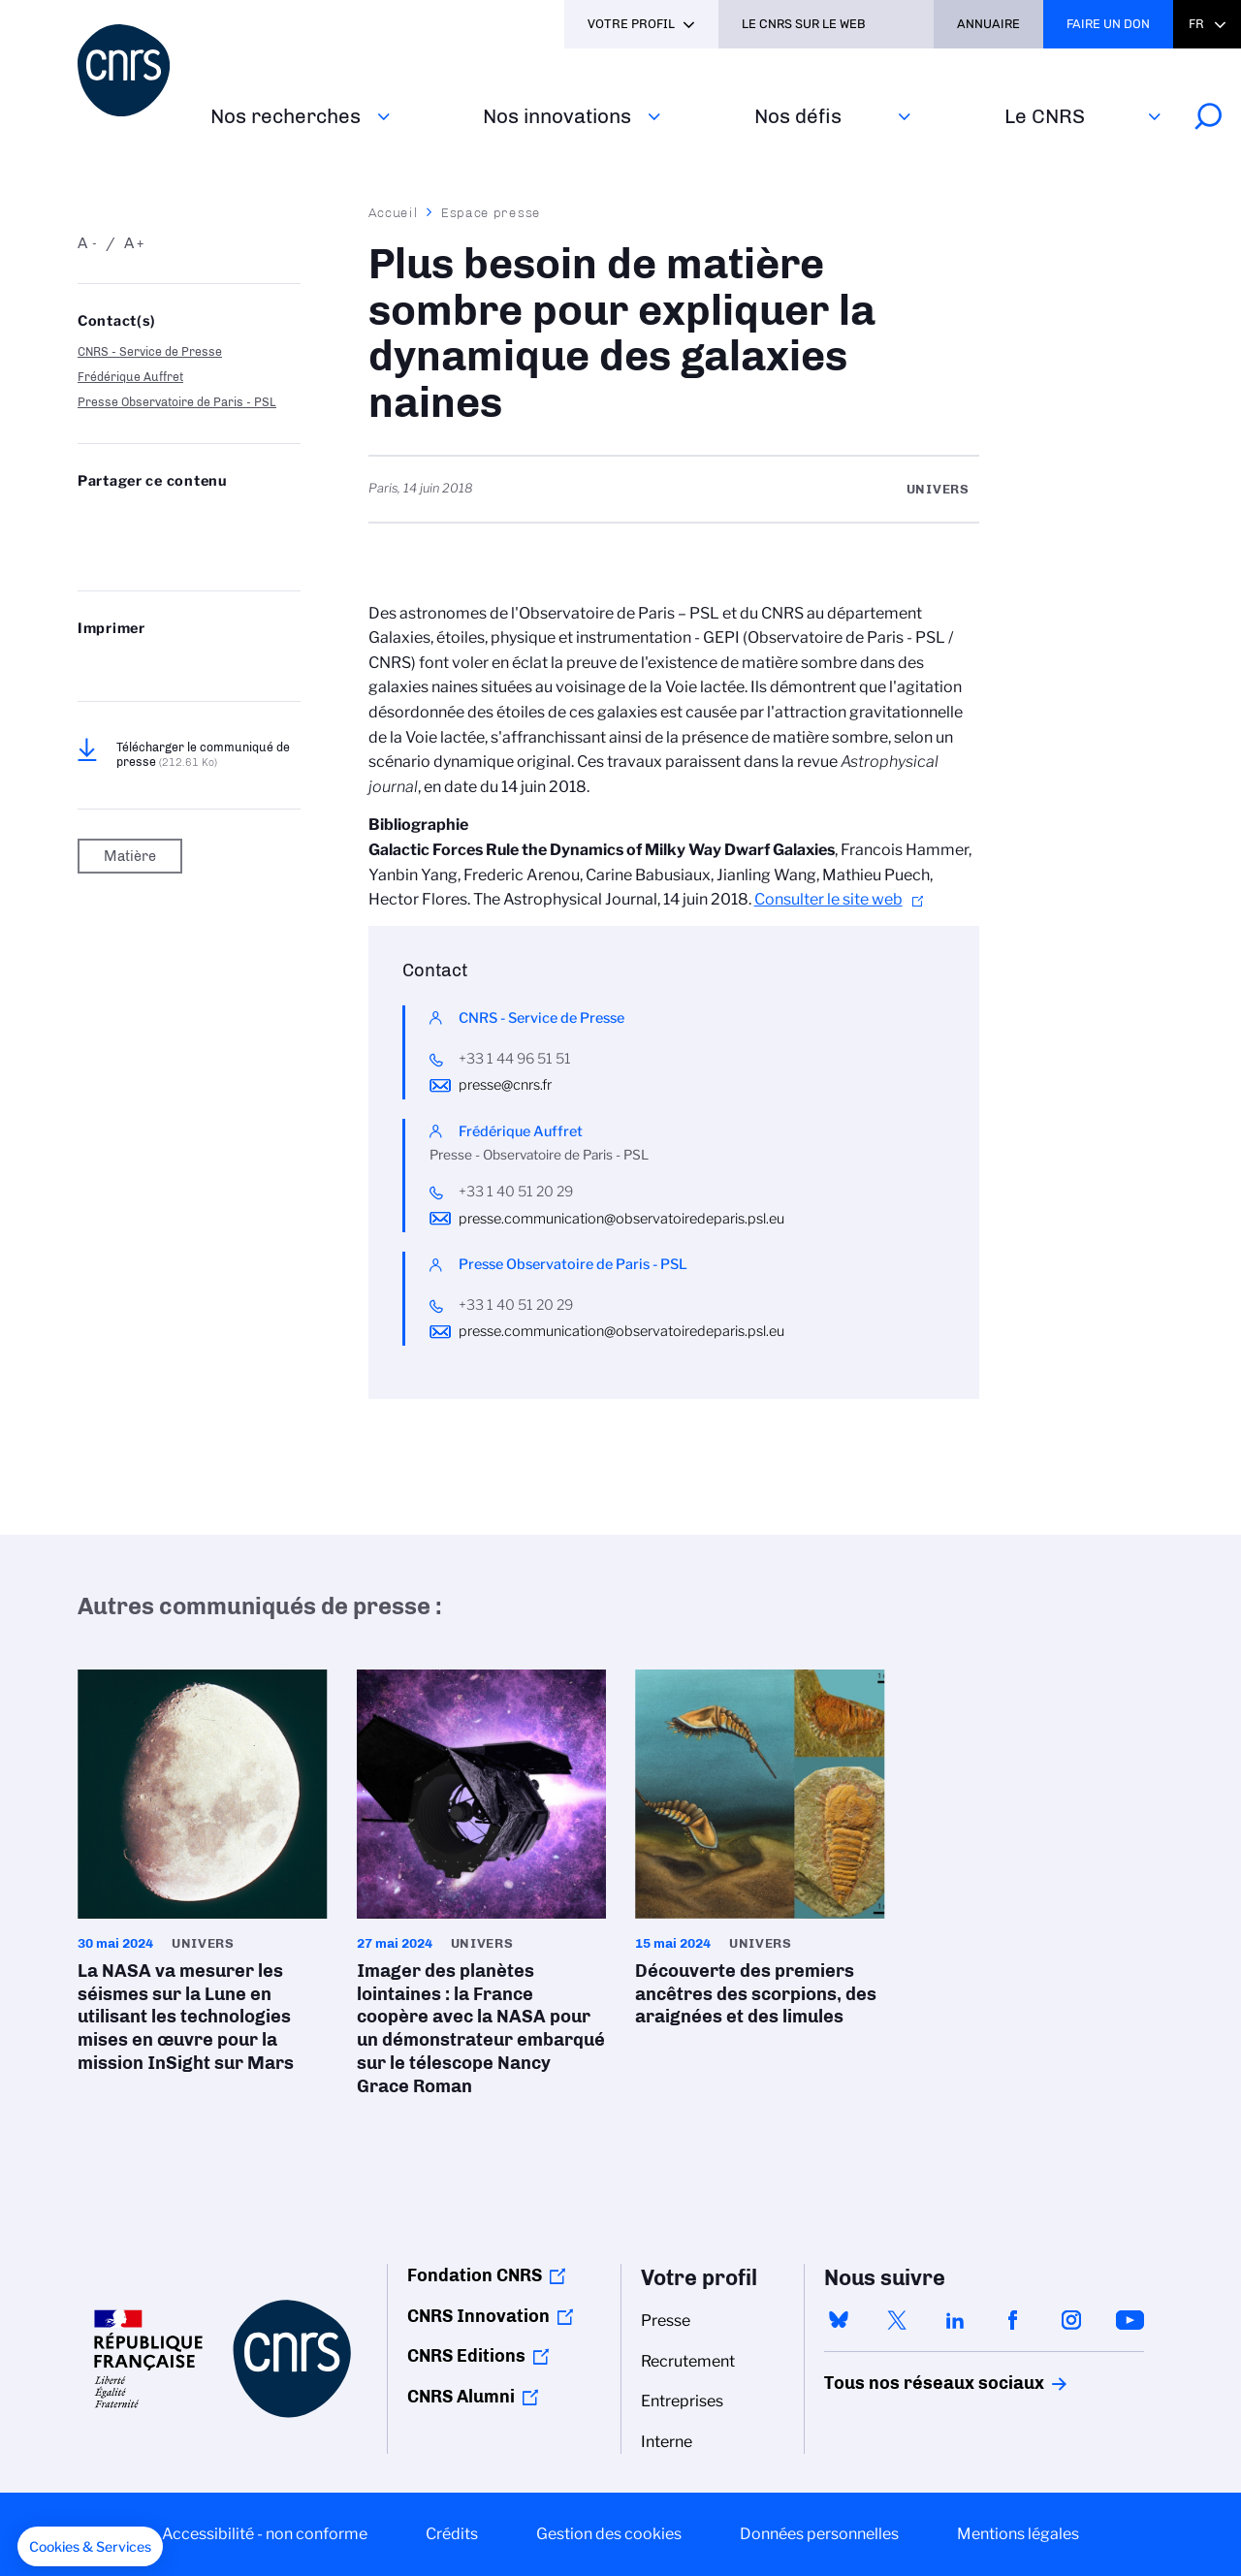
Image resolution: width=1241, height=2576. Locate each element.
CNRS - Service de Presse (150, 351)
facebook (1013, 2320)
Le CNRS (1044, 116)
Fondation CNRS (474, 2275)
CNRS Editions (466, 2356)
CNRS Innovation (478, 2316)
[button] (90, 2547)
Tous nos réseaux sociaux (900, 2383)
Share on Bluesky (88, 519)
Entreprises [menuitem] (682, 2401)
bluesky (838, 2320)
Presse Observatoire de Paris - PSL (177, 402)
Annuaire (988, 23)
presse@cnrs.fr (505, 1085)
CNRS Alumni (461, 2396)
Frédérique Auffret (130, 376)
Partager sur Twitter (136, 519)
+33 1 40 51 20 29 (516, 1191)
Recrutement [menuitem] (688, 2361)
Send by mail (88, 550)
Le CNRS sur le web (804, 23)
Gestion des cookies (609, 2534)
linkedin (955, 2320)
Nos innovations (557, 116)
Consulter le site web (828, 899)
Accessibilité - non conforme (264, 2534)
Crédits (452, 2534)
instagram (1071, 2320)
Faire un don (1108, 23)
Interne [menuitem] (666, 2442)
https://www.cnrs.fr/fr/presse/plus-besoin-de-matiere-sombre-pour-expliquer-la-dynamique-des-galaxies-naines (136, 550)
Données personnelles (819, 2534)
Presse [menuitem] (665, 2320)
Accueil (393, 212)
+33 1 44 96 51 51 (515, 1058)
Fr (1196, 23)
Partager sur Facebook (232, 519)
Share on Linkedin (184, 519)
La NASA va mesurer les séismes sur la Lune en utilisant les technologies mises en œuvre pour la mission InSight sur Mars (203, 1878)
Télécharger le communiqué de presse (203, 754)
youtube (1129, 2320)
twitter (896, 2320)
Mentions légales (1018, 2534)
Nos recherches (285, 116)
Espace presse (491, 212)
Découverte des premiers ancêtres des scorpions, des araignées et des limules (760, 1855)
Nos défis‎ (798, 116)
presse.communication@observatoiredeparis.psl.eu (621, 1218)
